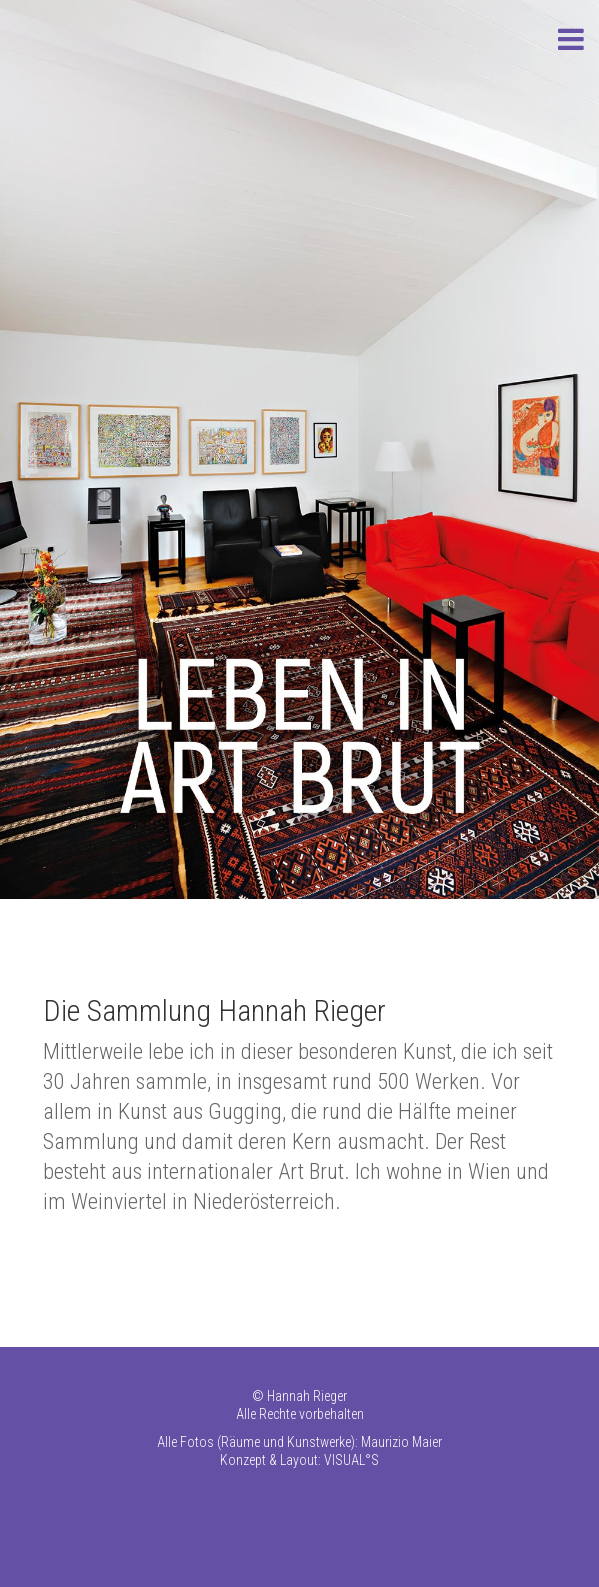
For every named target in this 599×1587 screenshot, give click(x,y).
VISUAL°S (351, 1460)
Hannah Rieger (307, 1396)
